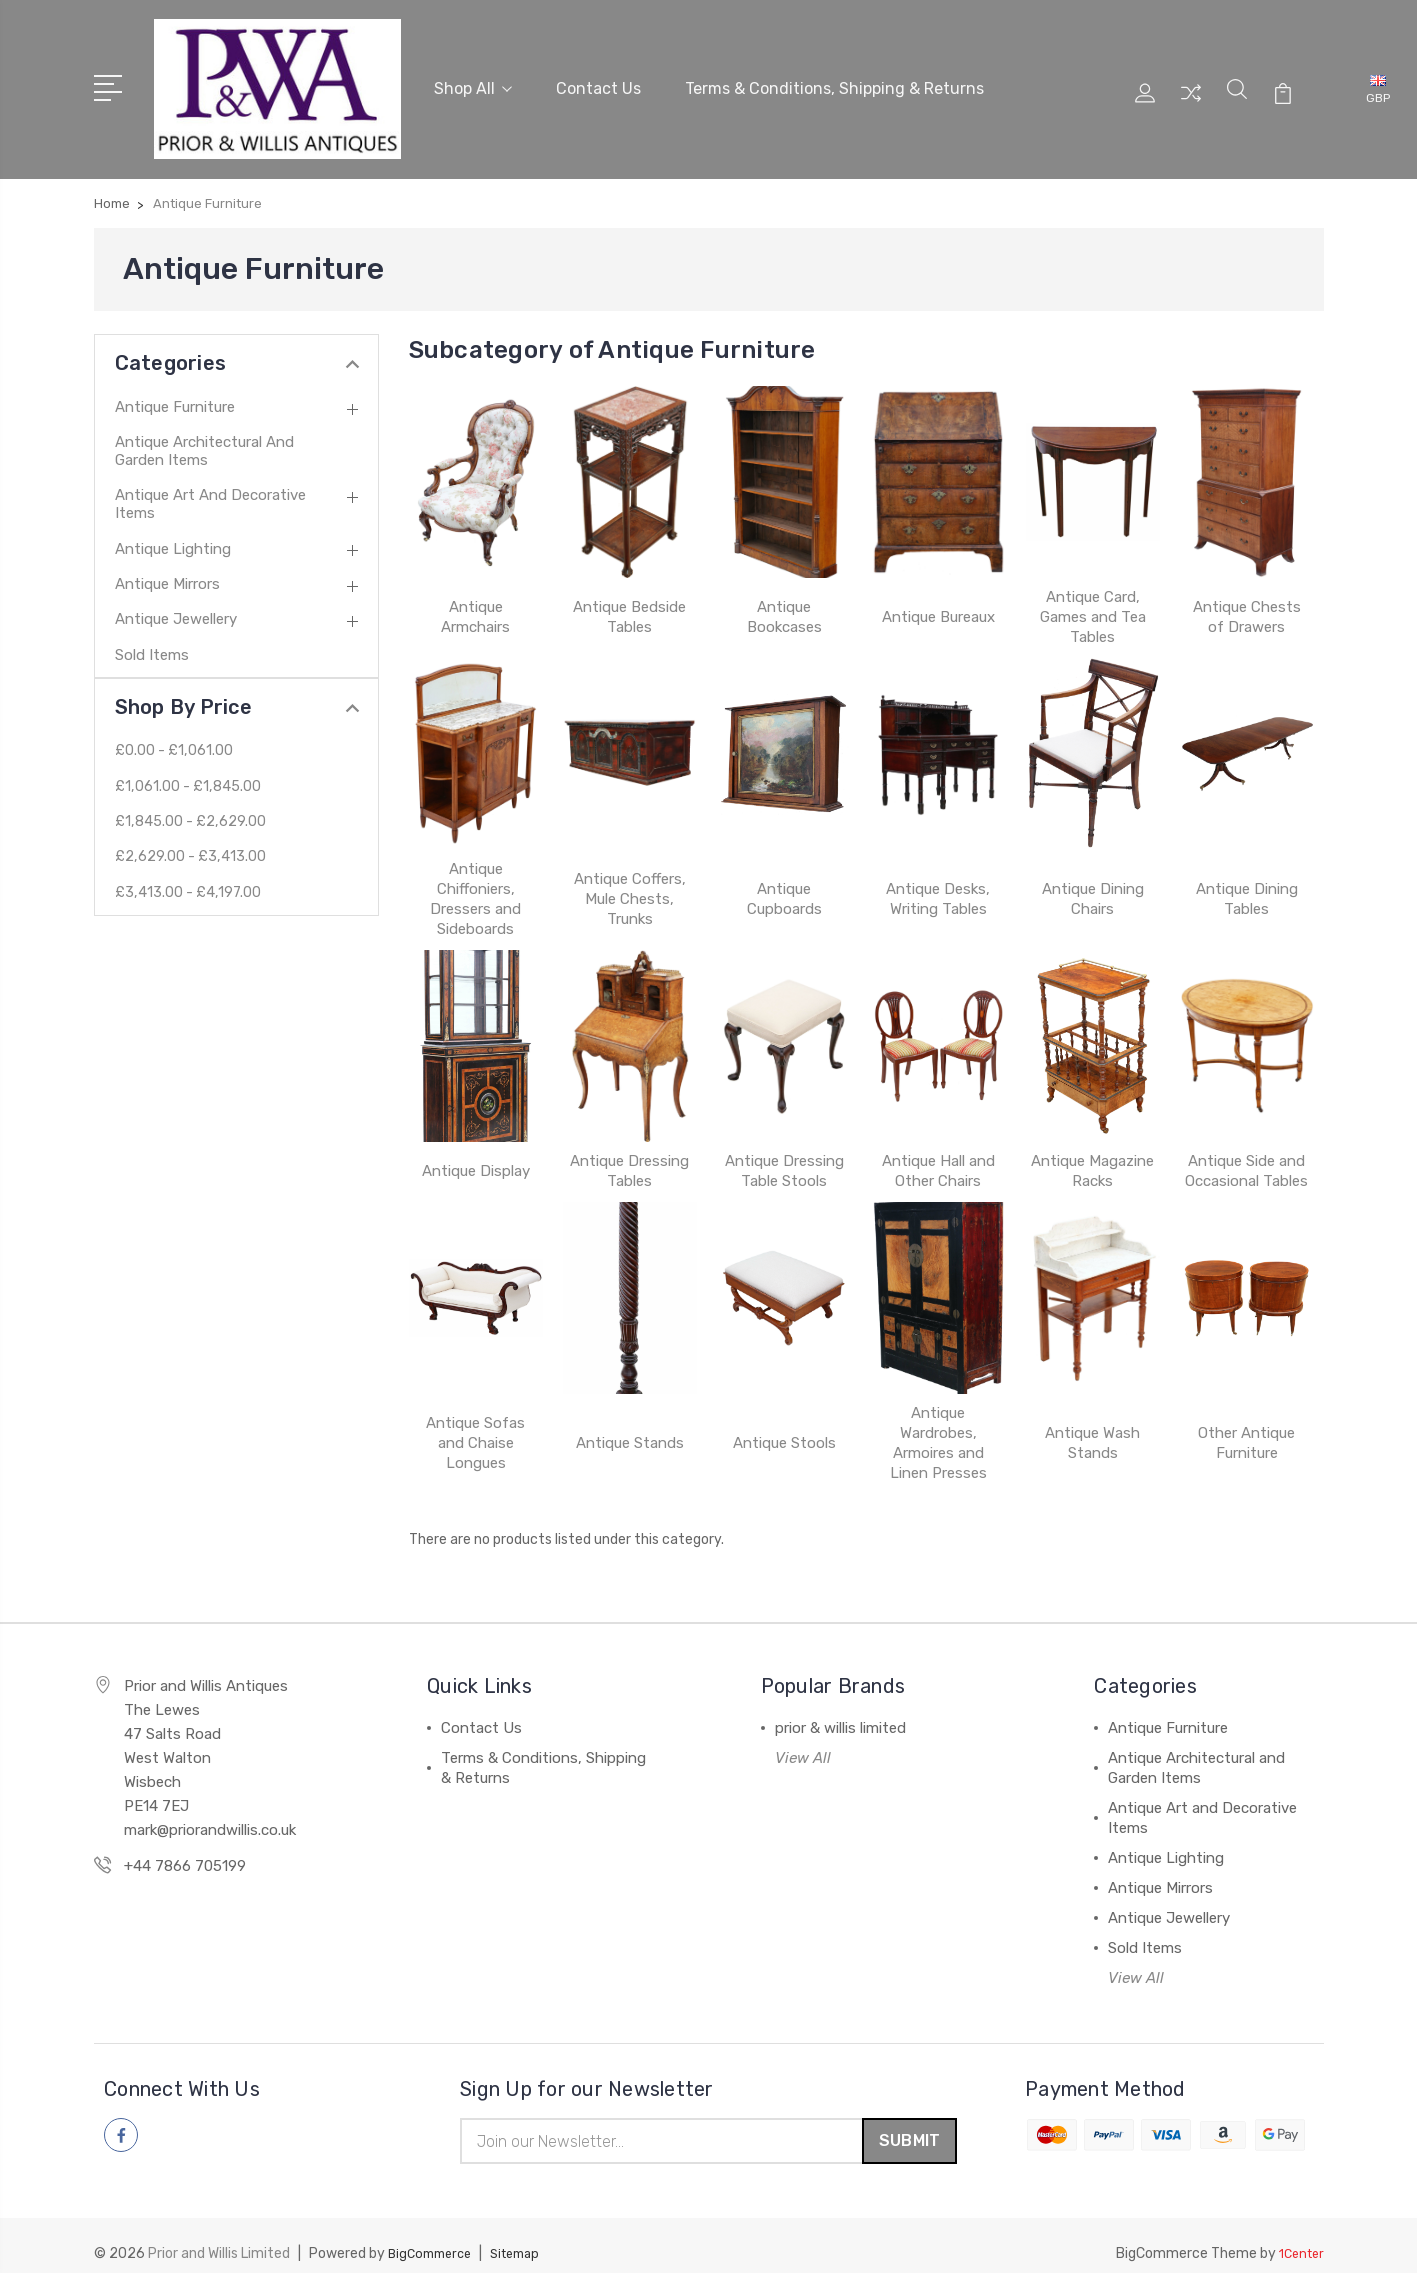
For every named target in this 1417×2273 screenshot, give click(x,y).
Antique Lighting (173, 530)
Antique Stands (630, 1424)
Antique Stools (784, 1424)
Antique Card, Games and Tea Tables (1093, 598)
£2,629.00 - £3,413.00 (191, 838)
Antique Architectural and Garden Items (204, 432)
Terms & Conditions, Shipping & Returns (834, 78)
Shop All (473, 78)
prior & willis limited (840, 1709)
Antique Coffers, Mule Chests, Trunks (630, 880)
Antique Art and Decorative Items (210, 485)
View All (803, 1739)
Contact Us (598, 78)
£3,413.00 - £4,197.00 (189, 874)
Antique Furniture (175, 388)
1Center (1298, 2238)
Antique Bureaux (938, 598)
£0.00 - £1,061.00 (175, 732)
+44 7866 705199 (185, 1847)
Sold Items (152, 636)
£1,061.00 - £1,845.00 (189, 768)
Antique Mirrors (167, 565)
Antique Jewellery (176, 601)
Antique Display (476, 1152)
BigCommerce (434, 2238)
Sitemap (527, 2238)
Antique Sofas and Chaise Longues (475, 1424)
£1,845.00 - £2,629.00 (191, 803)
